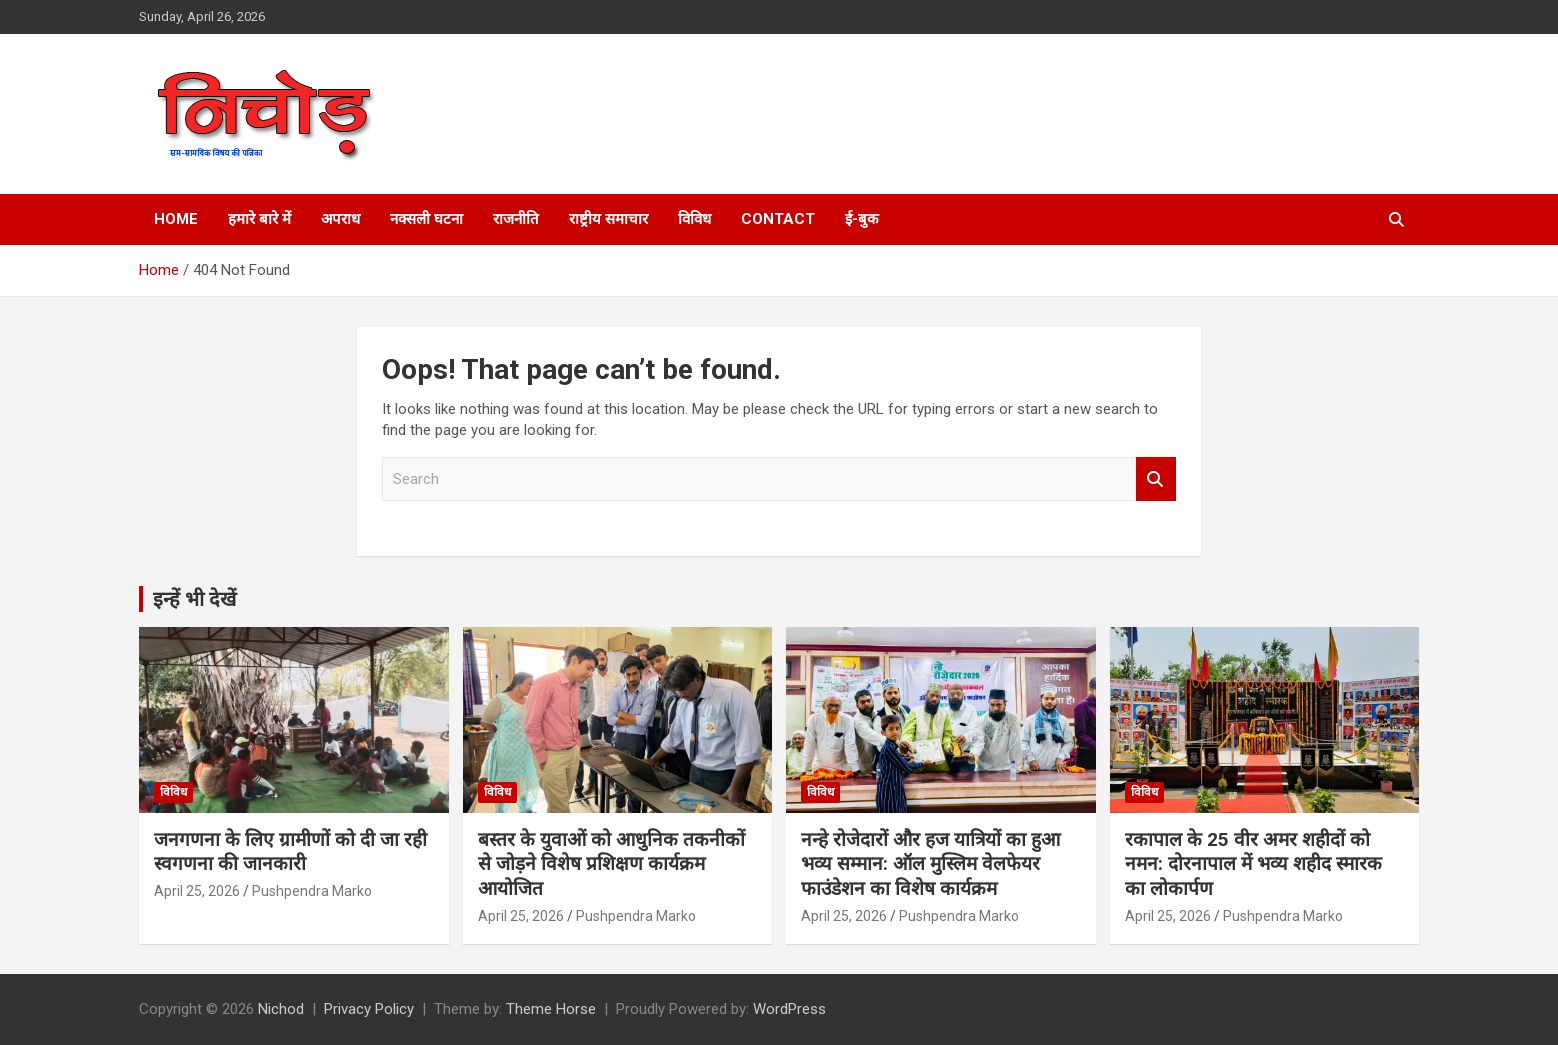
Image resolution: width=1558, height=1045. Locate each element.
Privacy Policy (369, 1009)
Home (176, 219)
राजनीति (516, 219)
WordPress (789, 1009)
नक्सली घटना (426, 219)
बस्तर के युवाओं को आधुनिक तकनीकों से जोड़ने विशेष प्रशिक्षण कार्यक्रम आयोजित (611, 864)
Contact (778, 219)
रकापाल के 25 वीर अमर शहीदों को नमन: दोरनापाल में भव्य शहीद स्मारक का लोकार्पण (1253, 864)
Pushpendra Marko (312, 891)
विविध (694, 219)
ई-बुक (862, 219)
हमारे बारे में (259, 219)
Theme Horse (551, 1009)
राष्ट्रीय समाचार (608, 219)
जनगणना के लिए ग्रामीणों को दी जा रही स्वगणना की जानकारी (290, 852)
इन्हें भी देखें (194, 599)
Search (1156, 479)
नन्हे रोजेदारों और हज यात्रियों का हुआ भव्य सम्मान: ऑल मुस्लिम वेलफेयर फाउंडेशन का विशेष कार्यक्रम (930, 864)
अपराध (340, 219)
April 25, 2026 (197, 891)
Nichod (281, 1009)
